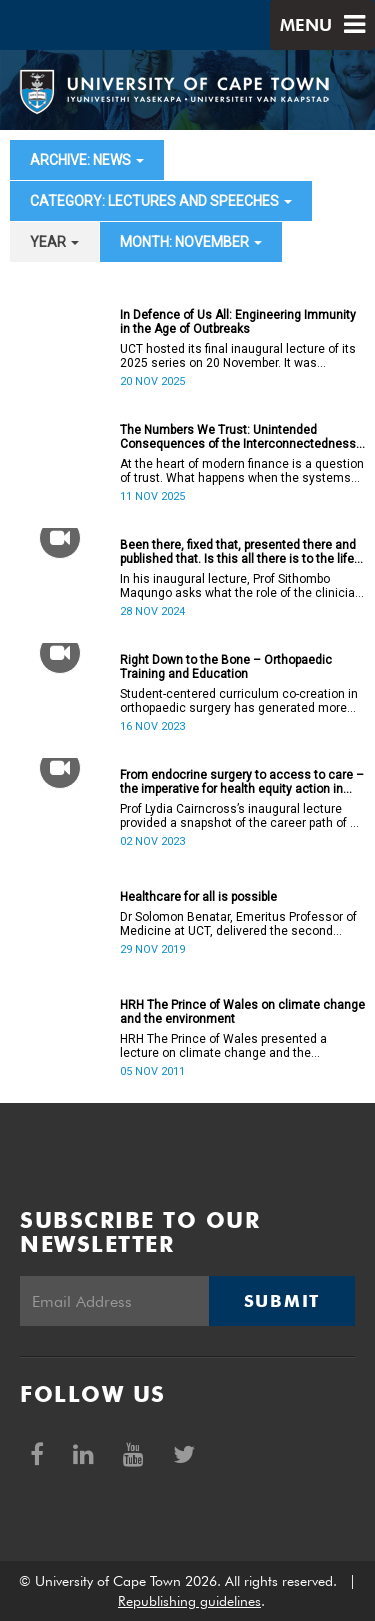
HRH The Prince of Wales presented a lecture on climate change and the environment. (223, 1046)
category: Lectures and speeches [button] (161, 201)
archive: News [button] (87, 160)
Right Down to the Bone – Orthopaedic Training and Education (226, 667)
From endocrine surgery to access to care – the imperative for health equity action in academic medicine (242, 782)
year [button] (54, 242)
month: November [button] (191, 242)
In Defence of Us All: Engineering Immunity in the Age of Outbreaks (238, 322)
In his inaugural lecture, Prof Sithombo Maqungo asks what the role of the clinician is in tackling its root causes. (241, 586)
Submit (282, 1301)
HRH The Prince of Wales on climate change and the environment (242, 1012)
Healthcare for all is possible (198, 897)
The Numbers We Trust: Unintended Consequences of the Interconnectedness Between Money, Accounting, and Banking (238, 437)
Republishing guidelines (189, 1601)
